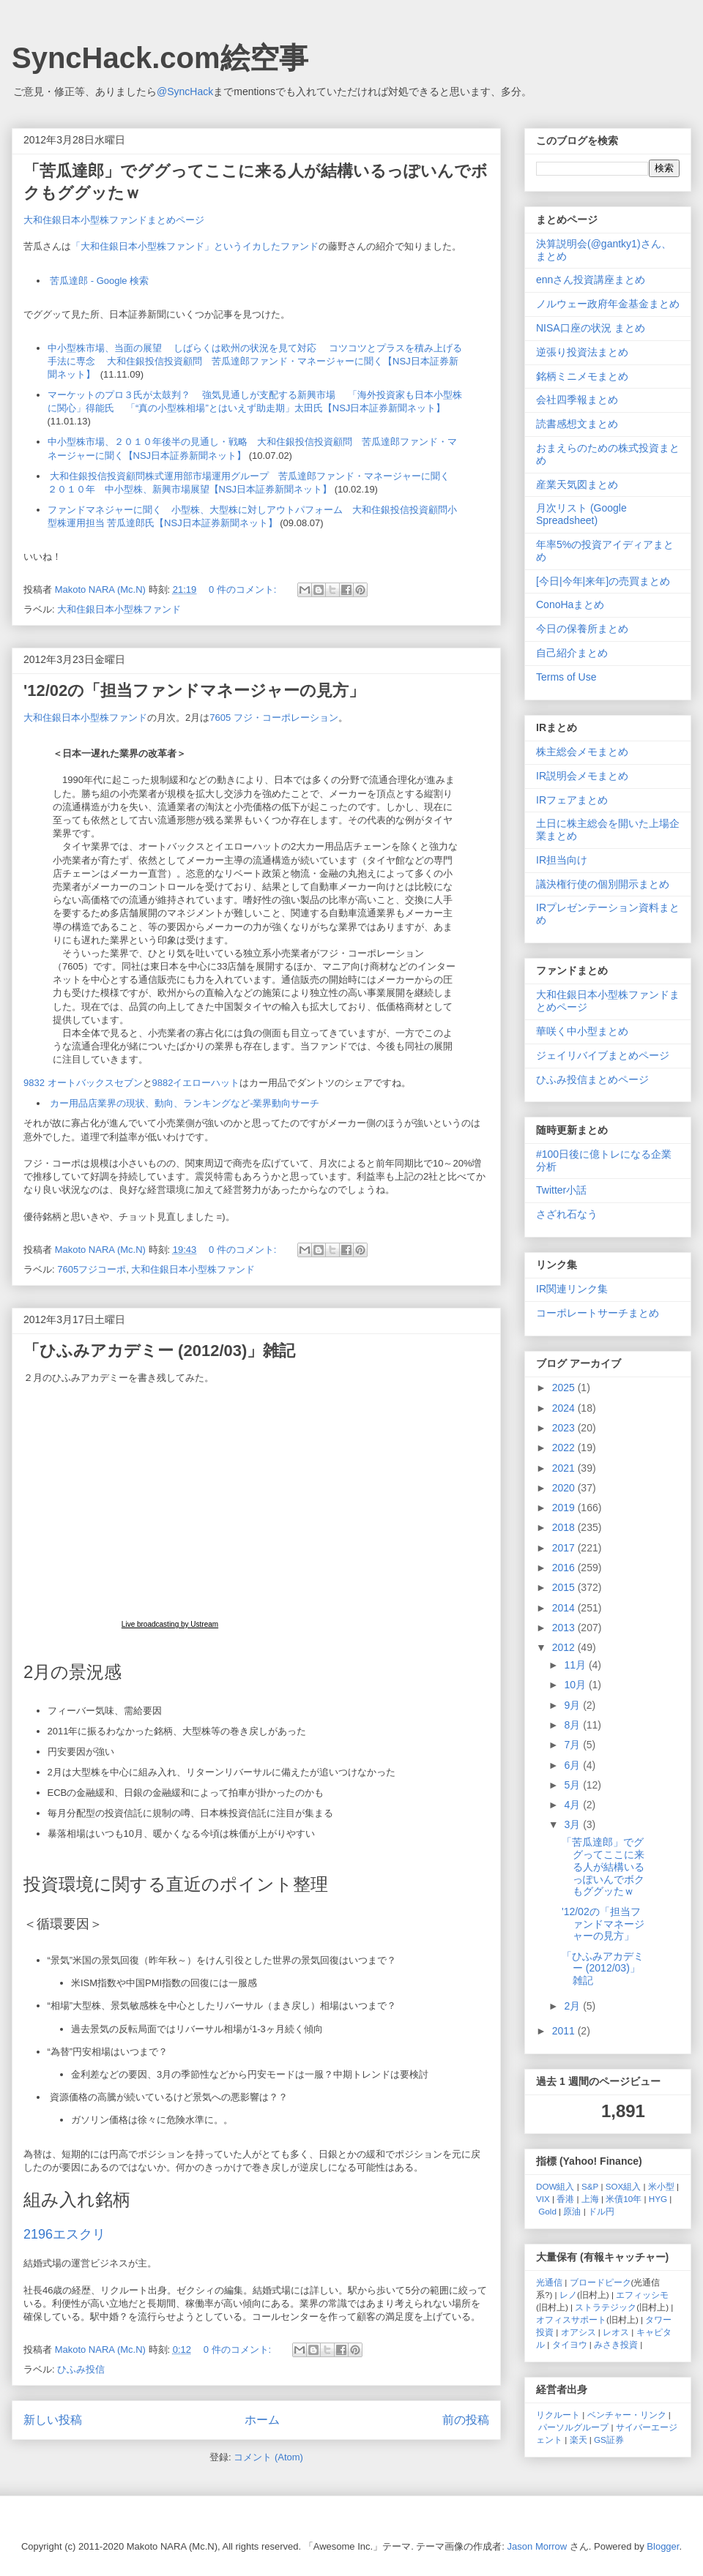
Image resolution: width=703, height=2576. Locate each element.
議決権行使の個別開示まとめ (602, 884)
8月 (573, 1725)
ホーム (262, 2420)
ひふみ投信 (81, 2369)
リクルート (558, 2414)
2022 (565, 1447)
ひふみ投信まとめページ (592, 1079)
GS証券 (609, 2439)
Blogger (663, 2546)
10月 (576, 1684)
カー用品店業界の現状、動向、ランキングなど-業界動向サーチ (184, 1103)
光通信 (549, 2282)
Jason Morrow (537, 2546)
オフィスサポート (571, 2319)
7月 (573, 1745)
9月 (573, 1705)
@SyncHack (185, 91)
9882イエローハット (196, 1082)
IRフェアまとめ (572, 800)
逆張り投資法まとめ (582, 352)
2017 (565, 1548)
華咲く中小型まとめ (582, 1031)
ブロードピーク (600, 2282)
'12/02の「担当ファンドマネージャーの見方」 (194, 690)
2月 (573, 2006)
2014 (565, 1608)
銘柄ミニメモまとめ (582, 376)
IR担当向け (561, 860)
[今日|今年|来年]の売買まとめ (603, 581)
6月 (573, 1765)
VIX (543, 2199)
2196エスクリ (64, 2234)
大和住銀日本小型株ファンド (119, 609)
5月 (573, 1785)
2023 (565, 1428)
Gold (547, 2211)
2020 (565, 1488)
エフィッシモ (642, 2294)
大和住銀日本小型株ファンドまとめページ (113, 219)
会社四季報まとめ (577, 399)
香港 (565, 2199)
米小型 (661, 2186)
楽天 (578, 2439)
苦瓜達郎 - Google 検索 (99, 280)
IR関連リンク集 (572, 1289)
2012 (565, 1647)
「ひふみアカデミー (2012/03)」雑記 (159, 1350)
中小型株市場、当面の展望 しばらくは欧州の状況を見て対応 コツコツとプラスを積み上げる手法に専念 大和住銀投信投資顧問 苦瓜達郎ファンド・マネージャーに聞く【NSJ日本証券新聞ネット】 (255, 361)
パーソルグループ (573, 2427)
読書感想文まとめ (577, 424)
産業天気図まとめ (577, 484)
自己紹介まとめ (572, 653)
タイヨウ (569, 2344)
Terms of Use (566, 677)
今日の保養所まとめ (582, 628)
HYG (658, 2199)
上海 (590, 2199)
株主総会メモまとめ (582, 751)
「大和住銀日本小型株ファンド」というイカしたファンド (195, 246)
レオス (616, 2332)
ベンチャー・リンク (626, 2414)
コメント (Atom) (268, 2457)
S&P (589, 2186)
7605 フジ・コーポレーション (273, 717)
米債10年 (623, 2199)
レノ (568, 2294)
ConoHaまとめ (570, 604)
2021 (565, 1468)
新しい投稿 (52, 2420)
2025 (565, 1387)
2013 (565, 1627)
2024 (565, 1408)
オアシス (578, 2332)
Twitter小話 (561, 1190)
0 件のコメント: (244, 589)
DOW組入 (555, 2186)
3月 (573, 1824)
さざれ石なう (567, 1214)
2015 (565, 1587)
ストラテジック (605, 2307)
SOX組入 (623, 2186)
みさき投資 (616, 2344)
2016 (565, 1567)
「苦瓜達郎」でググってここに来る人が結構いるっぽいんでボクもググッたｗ (603, 1866)
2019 (565, 1507)
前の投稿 (465, 2420)
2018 (565, 1527)
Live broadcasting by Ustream (170, 1624)
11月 (576, 1665)
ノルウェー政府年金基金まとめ (608, 304)
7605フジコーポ (91, 1269)
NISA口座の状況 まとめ (590, 328)
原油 (572, 2211)
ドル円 (601, 2211)
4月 (573, 1805)
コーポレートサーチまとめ (597, 1313)
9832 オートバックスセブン (83, 1082)
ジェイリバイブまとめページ (602, 1055)
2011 (565, 2031)
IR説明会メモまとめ (582, 776)
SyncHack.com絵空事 (160, 58)
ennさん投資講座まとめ (590, 279)
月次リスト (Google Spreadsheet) (581, 514)
